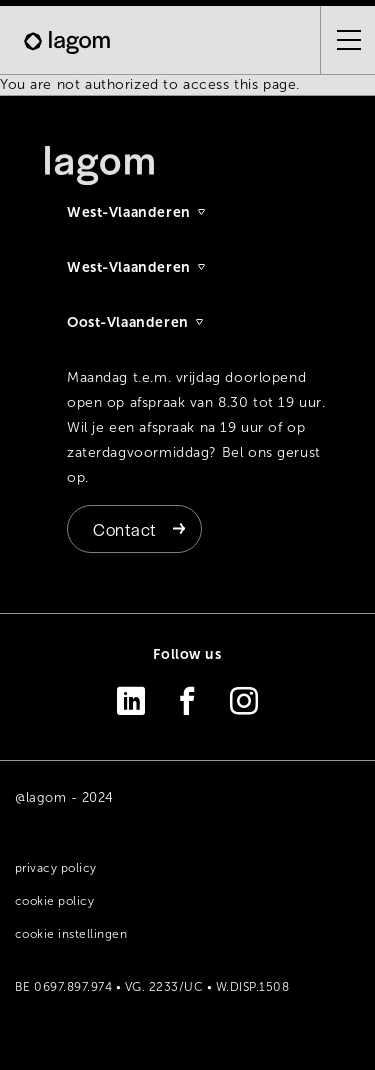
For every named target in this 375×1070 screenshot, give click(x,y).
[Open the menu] (341, 40)
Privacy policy (56, 868)
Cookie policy (54, 901)
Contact (124, 529)
